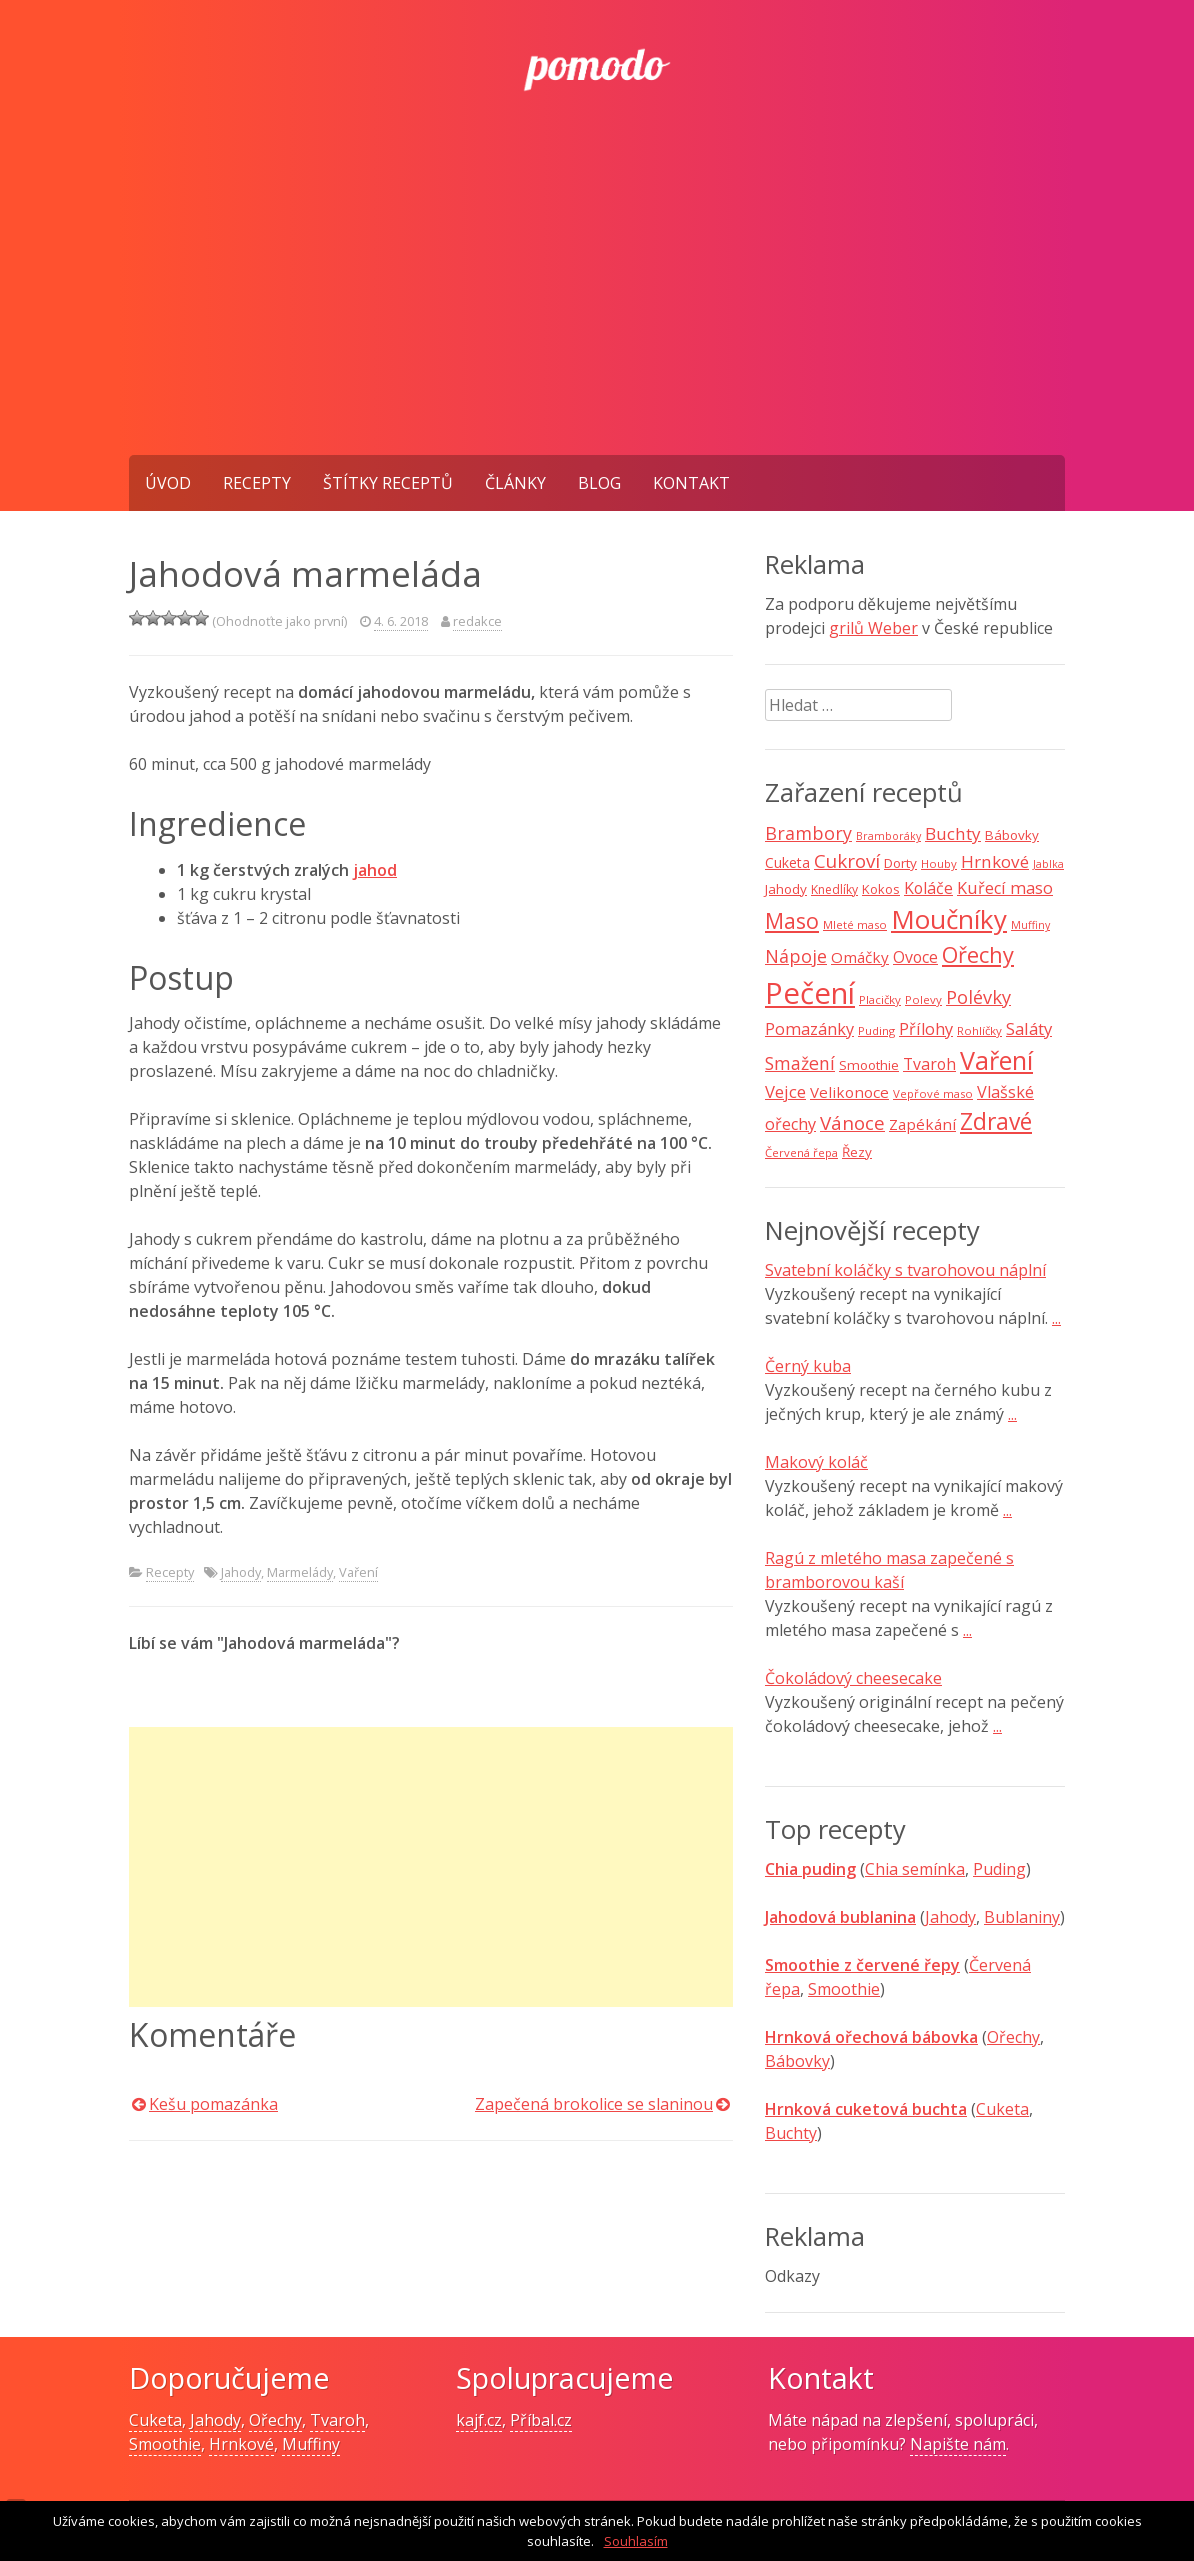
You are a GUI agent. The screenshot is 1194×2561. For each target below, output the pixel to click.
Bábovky (797, 2061)
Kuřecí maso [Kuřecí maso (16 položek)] (1005, 888)
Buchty (791, 2133)
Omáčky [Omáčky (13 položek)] (860, 957)
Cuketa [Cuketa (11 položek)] (787, 862)
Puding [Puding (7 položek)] (876, 1030)
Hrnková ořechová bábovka (871, 2037)
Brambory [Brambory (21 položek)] (808, 833)
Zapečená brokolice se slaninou (594, 2104)
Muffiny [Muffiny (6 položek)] (1030, 925)
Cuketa (1002, 2109)
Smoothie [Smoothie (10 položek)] (869, 1065)
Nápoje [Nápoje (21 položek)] (796, 956)
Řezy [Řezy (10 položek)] (857, 1152)
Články (515, 483)
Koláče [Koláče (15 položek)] (928, 888)
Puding (999, 1869)
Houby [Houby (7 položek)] (939, 863)
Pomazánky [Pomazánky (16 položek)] (809, 1029)
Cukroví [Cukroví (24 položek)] (847, 861)
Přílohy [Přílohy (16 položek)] (926, 1029)
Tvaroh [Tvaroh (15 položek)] (929, 1064)
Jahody (241, 1572)
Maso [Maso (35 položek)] (792, 920)
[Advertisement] (597, 305)
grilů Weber (873, 628)
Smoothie (844, 1989)
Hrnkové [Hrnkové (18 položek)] (995, 861)
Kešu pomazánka (213, 2104)
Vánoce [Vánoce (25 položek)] (852, 1123)
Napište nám (958, 2444)
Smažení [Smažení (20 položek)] (800, 1063)
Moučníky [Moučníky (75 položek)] (949, 919)
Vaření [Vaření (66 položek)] (996, 1060)
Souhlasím (636, 2541)
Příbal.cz (541, 2420)
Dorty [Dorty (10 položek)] (900, 863)
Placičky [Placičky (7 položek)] (880, 999)
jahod (375, 870)
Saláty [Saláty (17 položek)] (1029, 1028)
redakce (477, 621)
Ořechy (1013, 2037)
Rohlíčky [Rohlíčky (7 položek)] (979, 1030)
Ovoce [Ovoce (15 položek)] (915, 957)
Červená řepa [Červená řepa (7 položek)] (801, 1152)
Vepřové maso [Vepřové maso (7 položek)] (933, 1093)
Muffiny (311, 2444)
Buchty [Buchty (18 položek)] (953, 833)
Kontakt (691, 483)
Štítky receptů (388, 483)
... (1056, 1318)
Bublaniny (1022, 1917)
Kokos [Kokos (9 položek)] (881, 889)
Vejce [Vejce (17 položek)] (785, 1091)
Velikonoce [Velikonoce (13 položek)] (849, 1092)
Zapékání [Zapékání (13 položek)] (922, 1124)
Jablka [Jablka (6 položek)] (1048, 864)
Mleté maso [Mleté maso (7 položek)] (855, 924)
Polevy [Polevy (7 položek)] (923, 999)
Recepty (257, 483)
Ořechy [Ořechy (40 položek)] (978, 954)
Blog (599, 483)
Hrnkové (241, 2444)
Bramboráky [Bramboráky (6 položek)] (888, 836)
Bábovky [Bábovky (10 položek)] (1012, 835)
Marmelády (300, 1572)
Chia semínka (915, 1869)
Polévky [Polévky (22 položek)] (978, 997)
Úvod (168, 483)
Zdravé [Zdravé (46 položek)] (996, 1121)
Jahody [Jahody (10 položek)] (786, 889)
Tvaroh (337, 2420)
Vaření (358, 1572)
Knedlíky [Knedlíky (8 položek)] (834, 889)
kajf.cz (479, 2420)
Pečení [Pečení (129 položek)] (810, 993)
